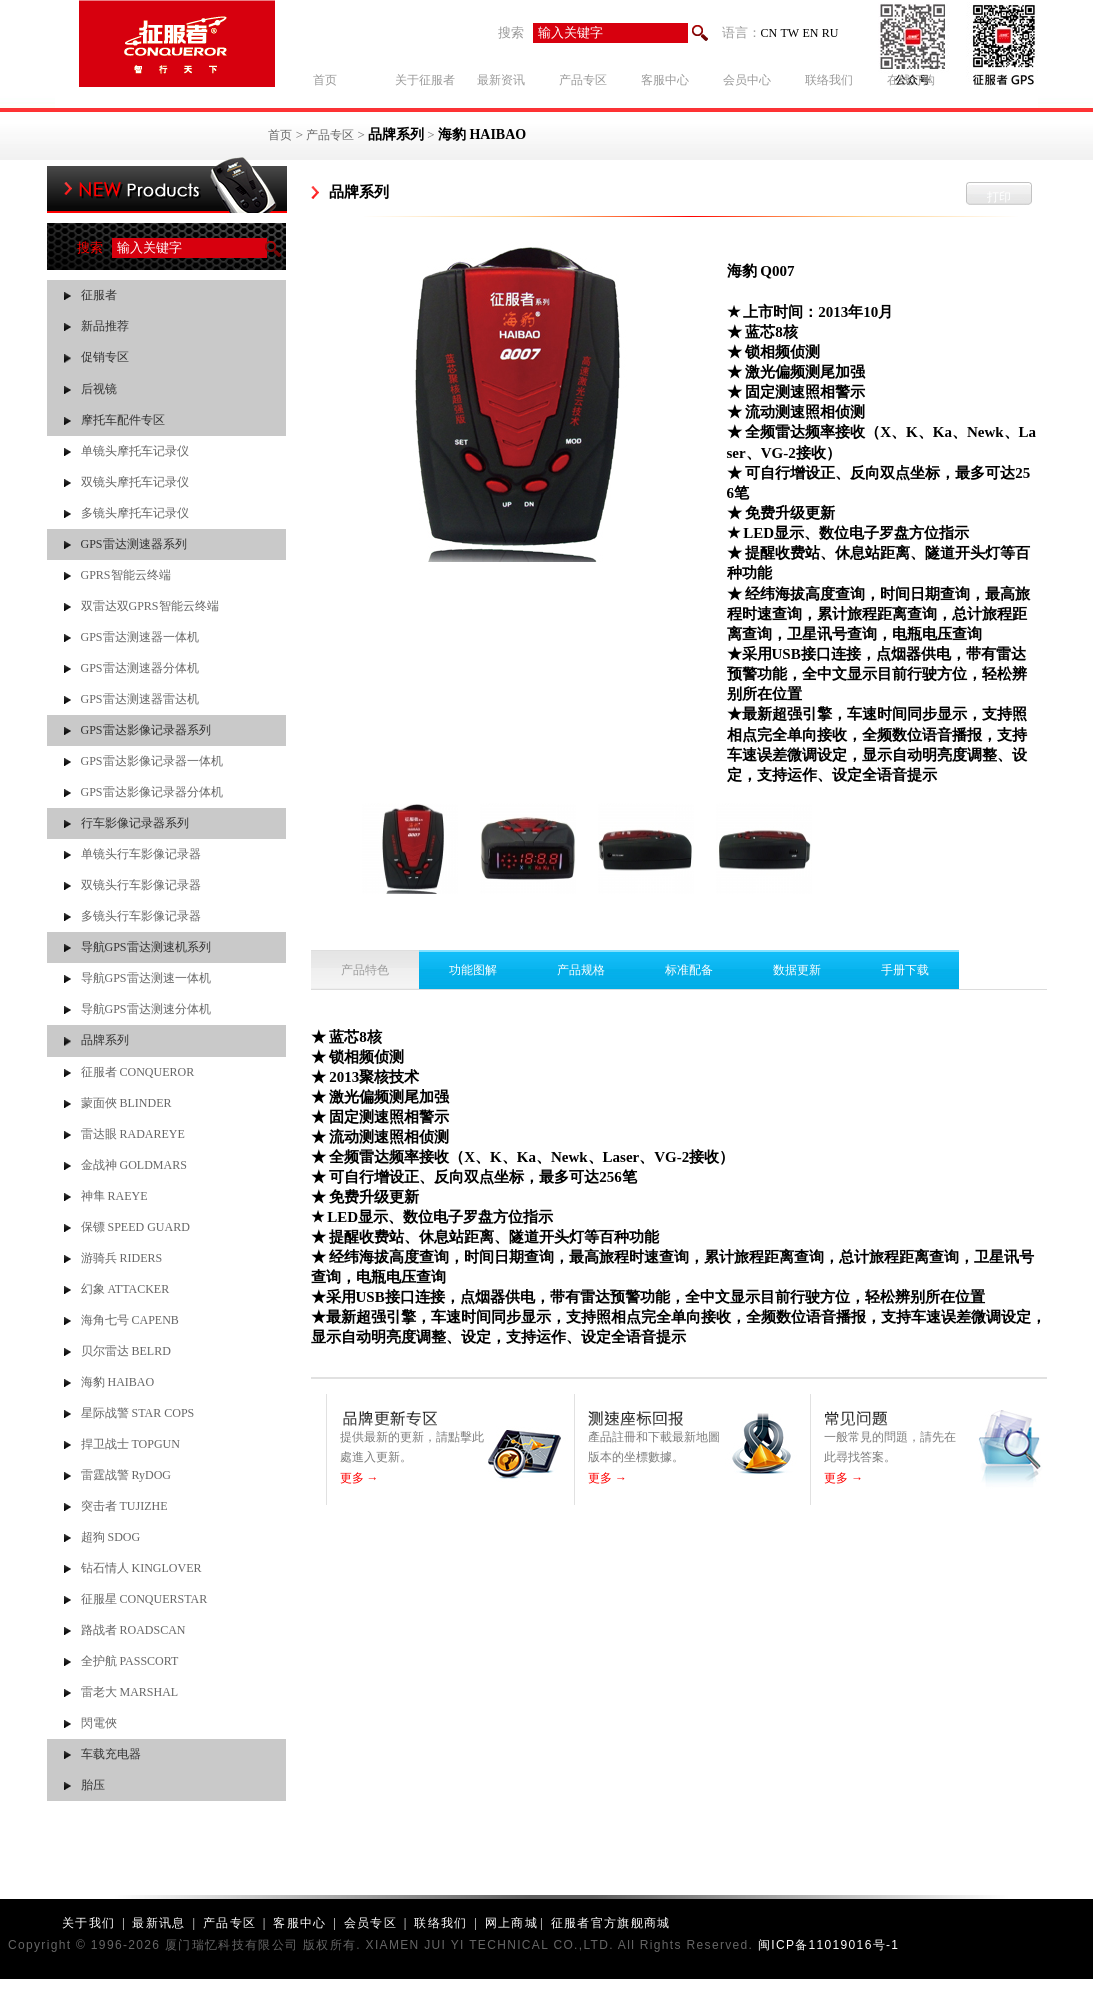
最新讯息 (158, 1923)
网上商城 (511, 1923)
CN (769, 33)
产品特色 (365, 970)
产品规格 (581, 970)
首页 (280, 135)
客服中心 (299, 1923)
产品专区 (330, 135)
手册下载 (905, 970)
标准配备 (689, 970)
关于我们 (88, 1923)
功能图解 (473, 970)
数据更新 (797, 970)
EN (810, 33)
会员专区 (370, 1923)
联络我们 (440, 1923)
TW (790, 33)
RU (830, 33)
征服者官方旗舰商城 (611, 1923)
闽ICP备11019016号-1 (828, 1945)
